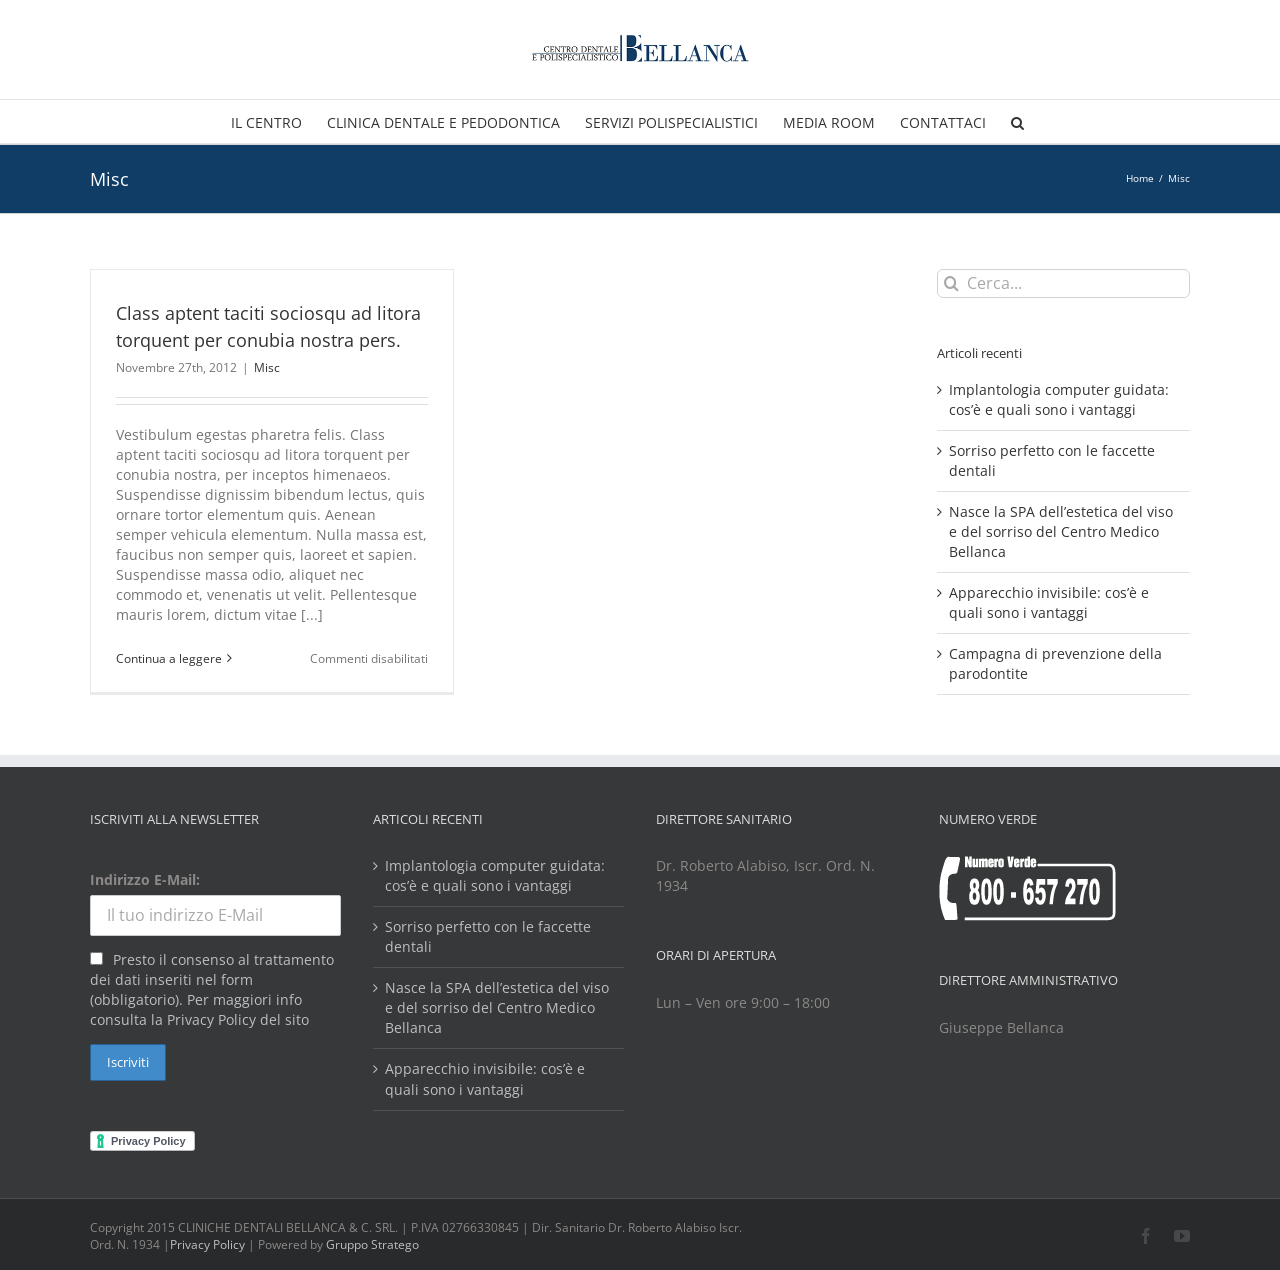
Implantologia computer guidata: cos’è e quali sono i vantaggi (1059, 399)
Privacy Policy (207, 1244)
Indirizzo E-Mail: (145, 879)
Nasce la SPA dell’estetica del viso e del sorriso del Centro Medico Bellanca (1061, 531)
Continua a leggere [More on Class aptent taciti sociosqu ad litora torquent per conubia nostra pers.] (169, 658)
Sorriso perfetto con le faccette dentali (488, 936)
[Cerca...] (1063, 283)
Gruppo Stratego (372, 1244)
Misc (267, 367)
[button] (1017, 121)
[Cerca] (951, 283)
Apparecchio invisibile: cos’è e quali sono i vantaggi (1049, 602)
